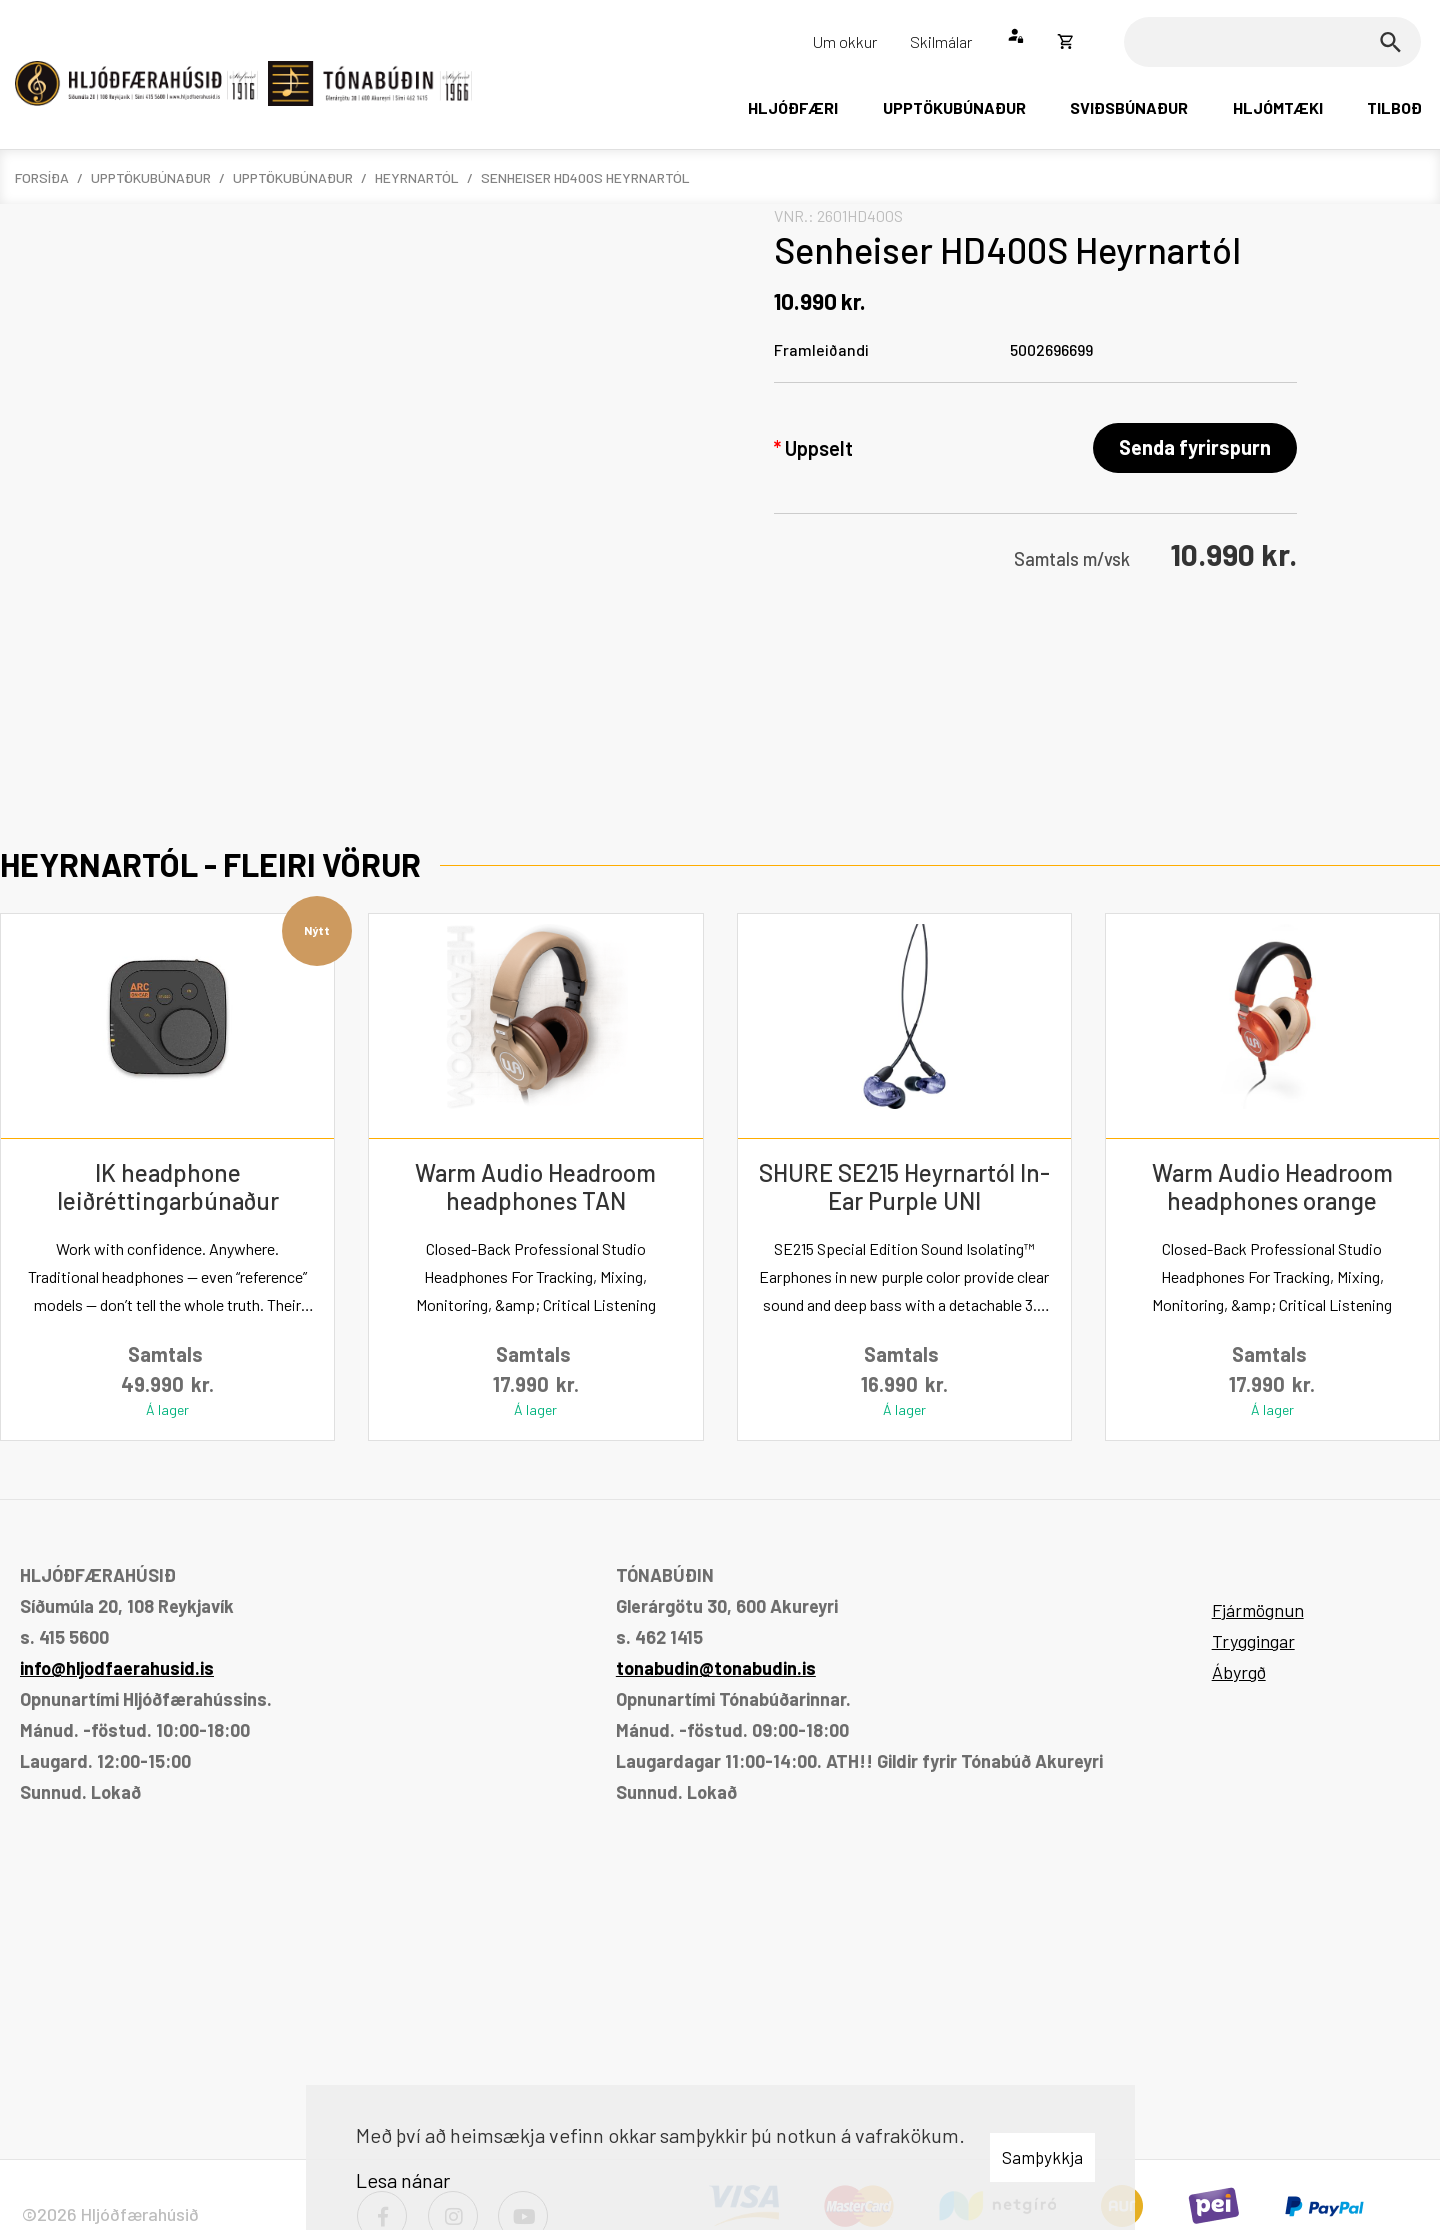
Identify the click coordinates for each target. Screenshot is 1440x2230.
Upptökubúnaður (151, 177)
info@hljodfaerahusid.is (117, 1668)
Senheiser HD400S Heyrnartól (585, 177)
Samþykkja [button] (1042, 2157)
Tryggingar (1253, 1641)
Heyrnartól (417, 177)
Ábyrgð (1239, 1672)
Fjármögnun (1258, 1610)
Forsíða (42, 177)
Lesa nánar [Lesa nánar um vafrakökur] (403, 2180)
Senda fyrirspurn (1195, 447)
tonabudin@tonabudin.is (716, 1668)
